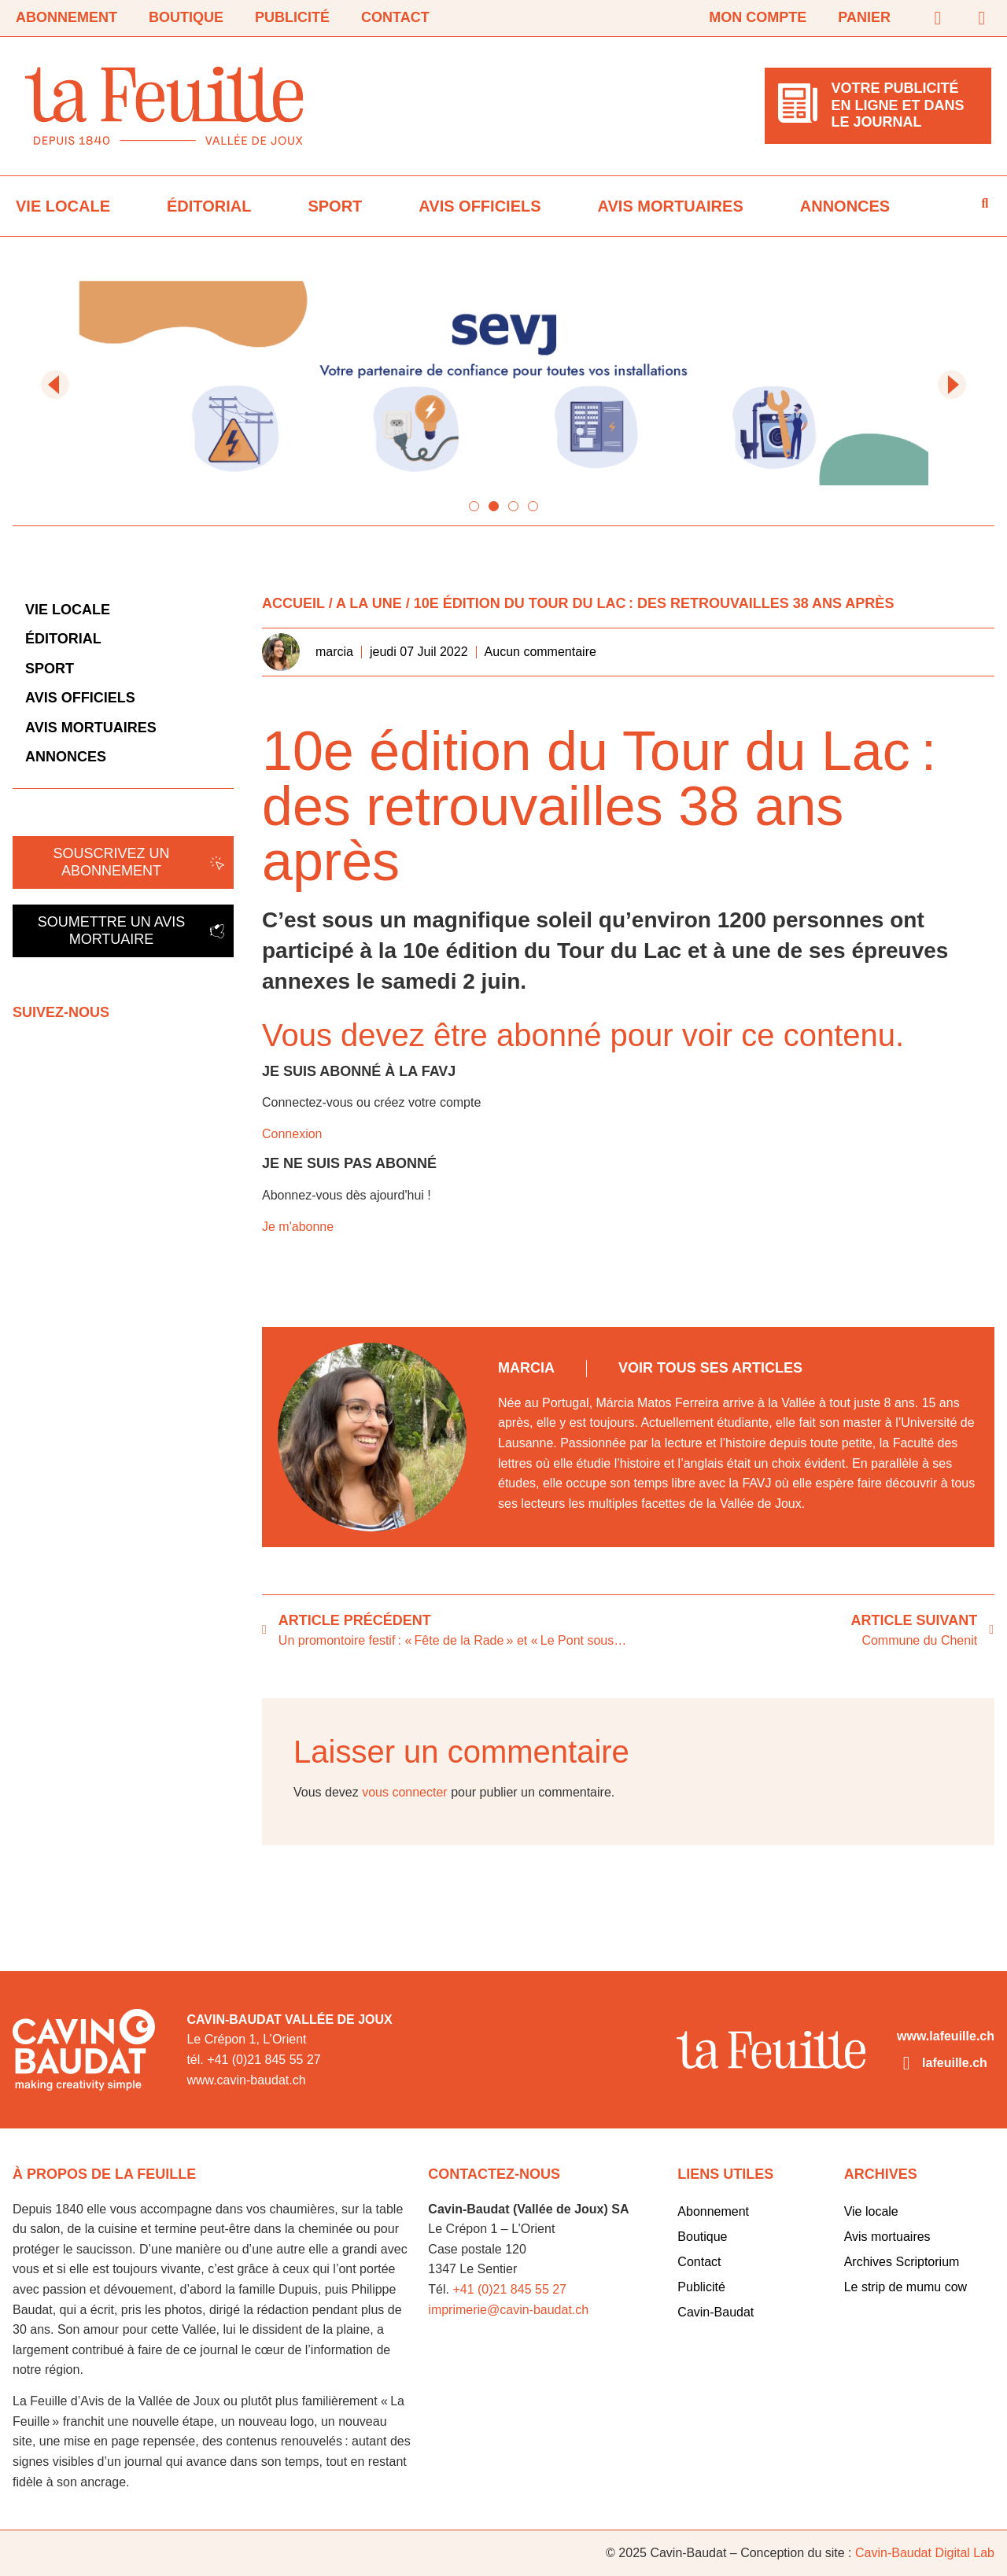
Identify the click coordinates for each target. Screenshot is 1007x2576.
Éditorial (209, 206)
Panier (864, 17)
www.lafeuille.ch (945, 2036)
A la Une (369, 603)
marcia (526, 1368)
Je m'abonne (298, 1226)
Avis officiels (479, 206)
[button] (55, 384)
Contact (395, 17)
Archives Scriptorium (902, 2261)
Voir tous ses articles (710, 1368)
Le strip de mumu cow (906, 2287)
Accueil (293, 603)
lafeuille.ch (954, 2062)
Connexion (292, 1134)
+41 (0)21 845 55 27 (509, 2289)
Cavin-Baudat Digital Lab (924, 2552)
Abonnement (66, 17)
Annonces (845, 206)
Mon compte (757, 17)
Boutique (186, 17)
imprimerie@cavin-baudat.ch (508, 2309)
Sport (335, 206)
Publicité (292, 17)
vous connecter (405, 1792)
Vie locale (63, 206)
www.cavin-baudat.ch (245, 2080)
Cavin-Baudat (715, 2312)
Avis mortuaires (670, 206)
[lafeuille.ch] (906, 2063)
